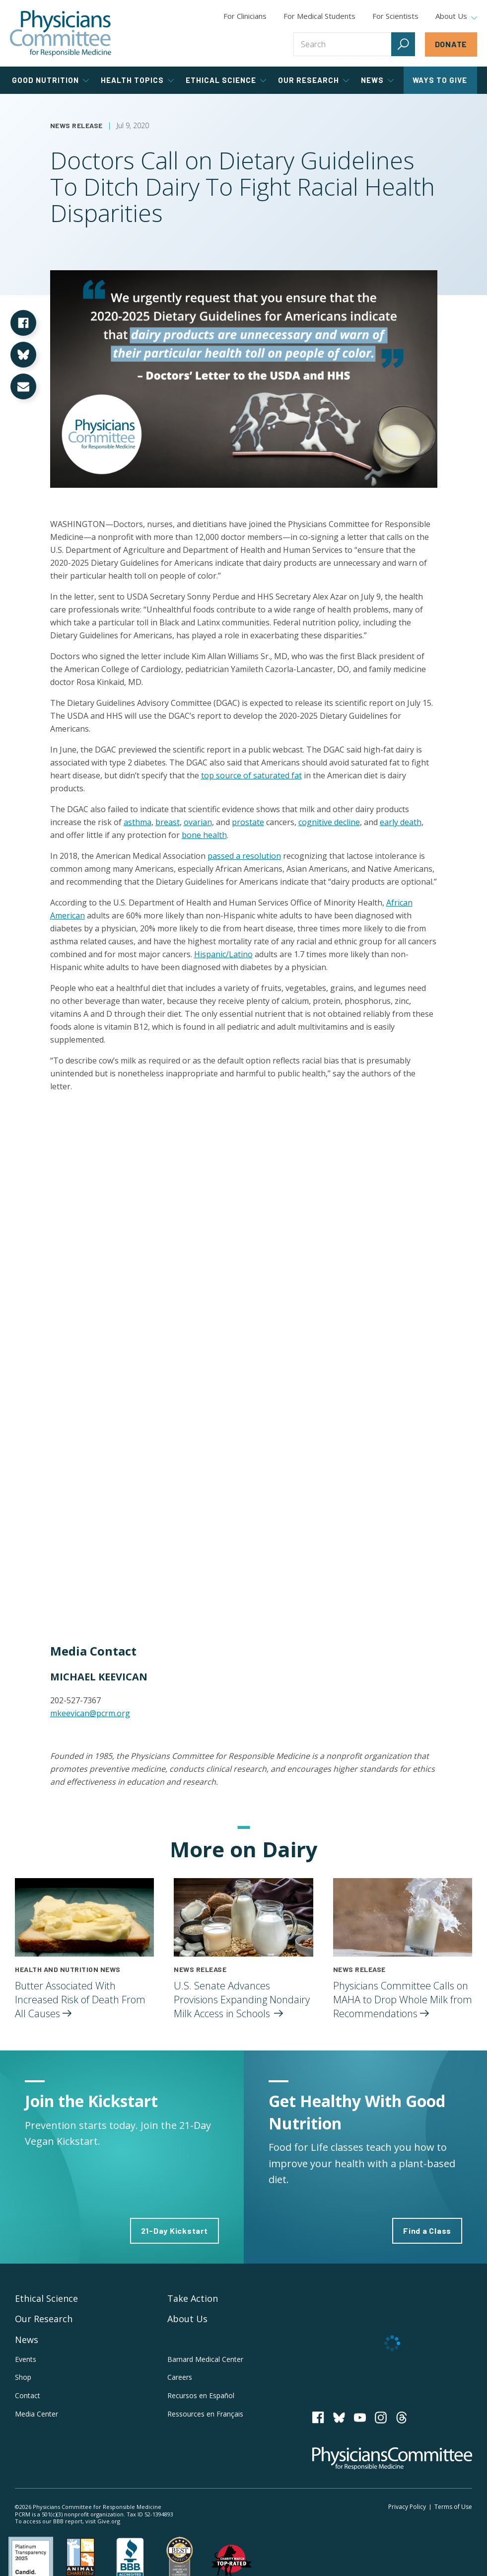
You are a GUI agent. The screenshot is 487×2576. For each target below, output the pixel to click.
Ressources (205, 2414)
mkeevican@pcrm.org (90, 1713)
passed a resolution (244, 855)
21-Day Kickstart (174, 2230)
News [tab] (377, 80)
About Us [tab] (456, 16)
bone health (204, 835)
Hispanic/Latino (223, 954)
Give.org (108, 2521)
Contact (27, 2395)
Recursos (200, 2395)
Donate (451, 44)
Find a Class (427, 2230)
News (26, 2340)
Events (25, 2359)
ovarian (198, 822)
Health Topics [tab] (137, 80)
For (319, 16)
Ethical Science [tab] (226, 80)
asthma (137, 822)
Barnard (205, 2359)
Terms (453, 2506)
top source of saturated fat (251, 775)
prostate (248, 822)
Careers (179, 2377)
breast (167, 822)
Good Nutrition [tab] (50, 80)
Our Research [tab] (313, 80)
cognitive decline (329, 822)
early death (400, 822)
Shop (23, 2377)
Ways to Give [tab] (440, 80)
